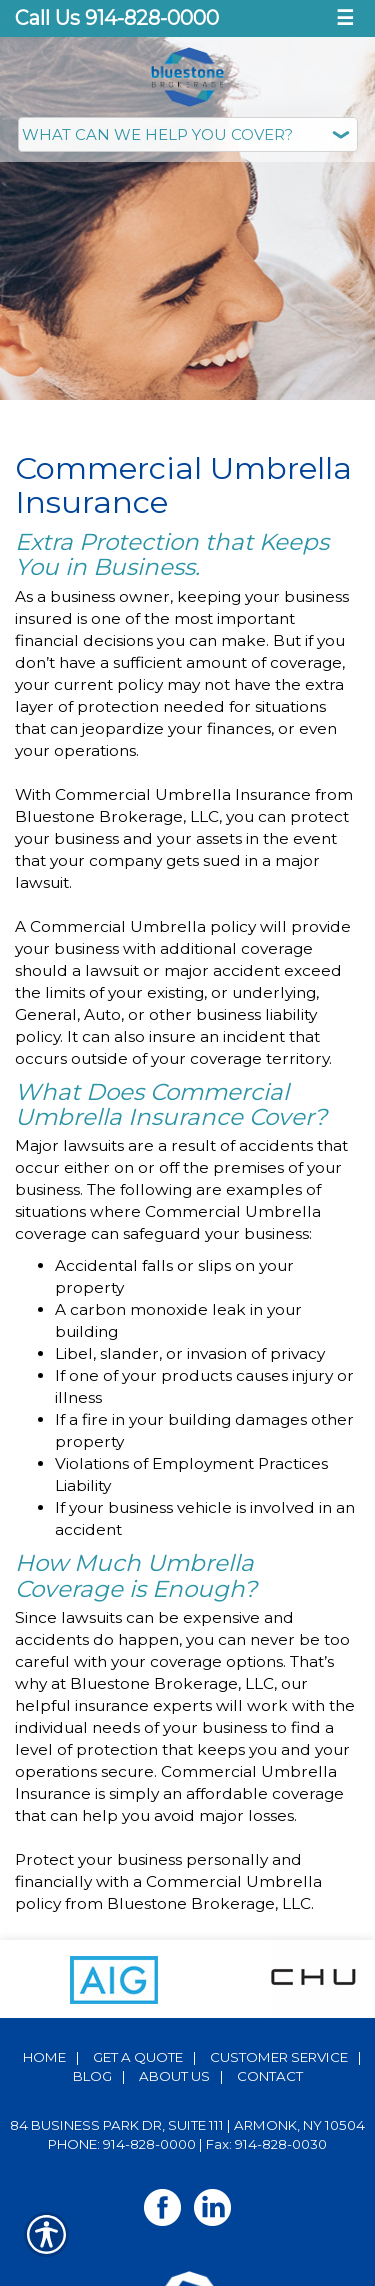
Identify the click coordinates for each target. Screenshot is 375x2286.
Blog (92, 2076)
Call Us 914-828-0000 (117, 18)
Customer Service (279, 2057)
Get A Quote (138, 2057)
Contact (270, 2076)
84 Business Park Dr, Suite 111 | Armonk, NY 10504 (187, 2125)
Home (44, 2057)
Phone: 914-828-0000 (122, 2144)
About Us (174, 2076)
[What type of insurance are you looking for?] (188, 134)
